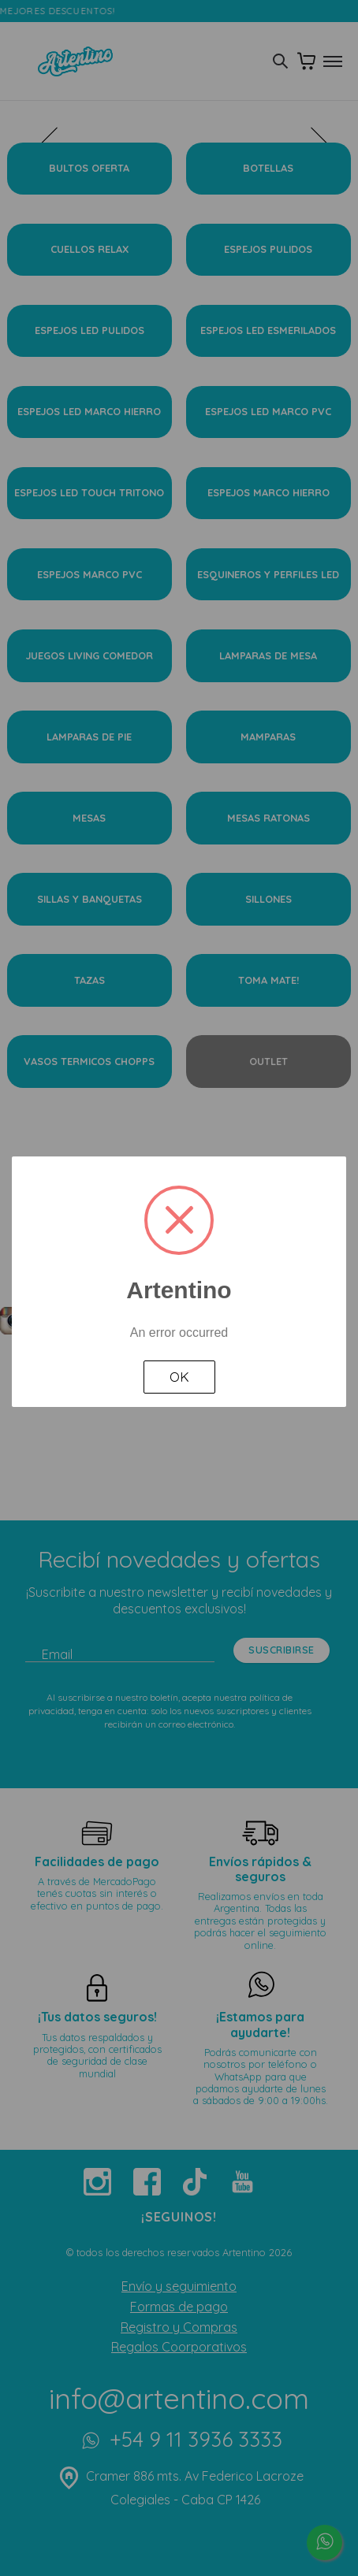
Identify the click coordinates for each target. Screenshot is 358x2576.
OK (179, 1376)
